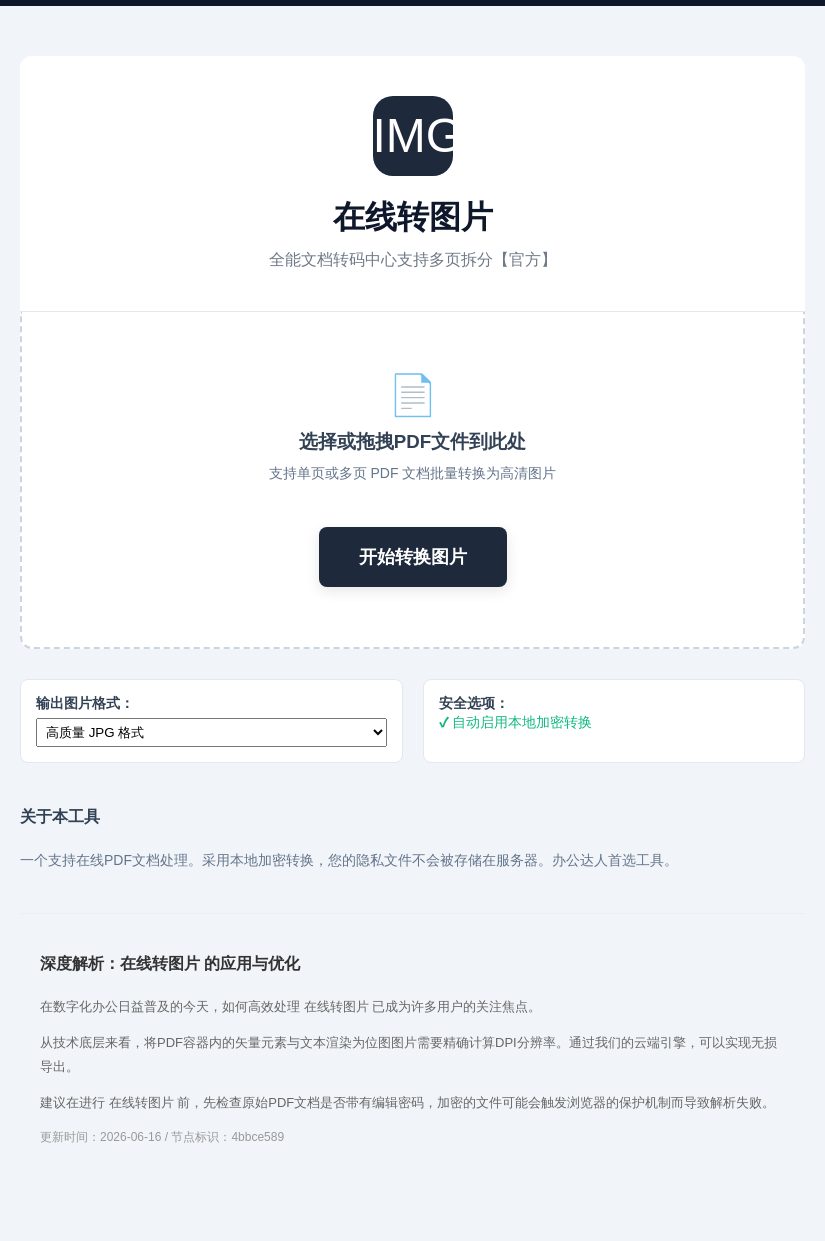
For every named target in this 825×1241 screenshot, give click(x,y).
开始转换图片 (413, 557)
